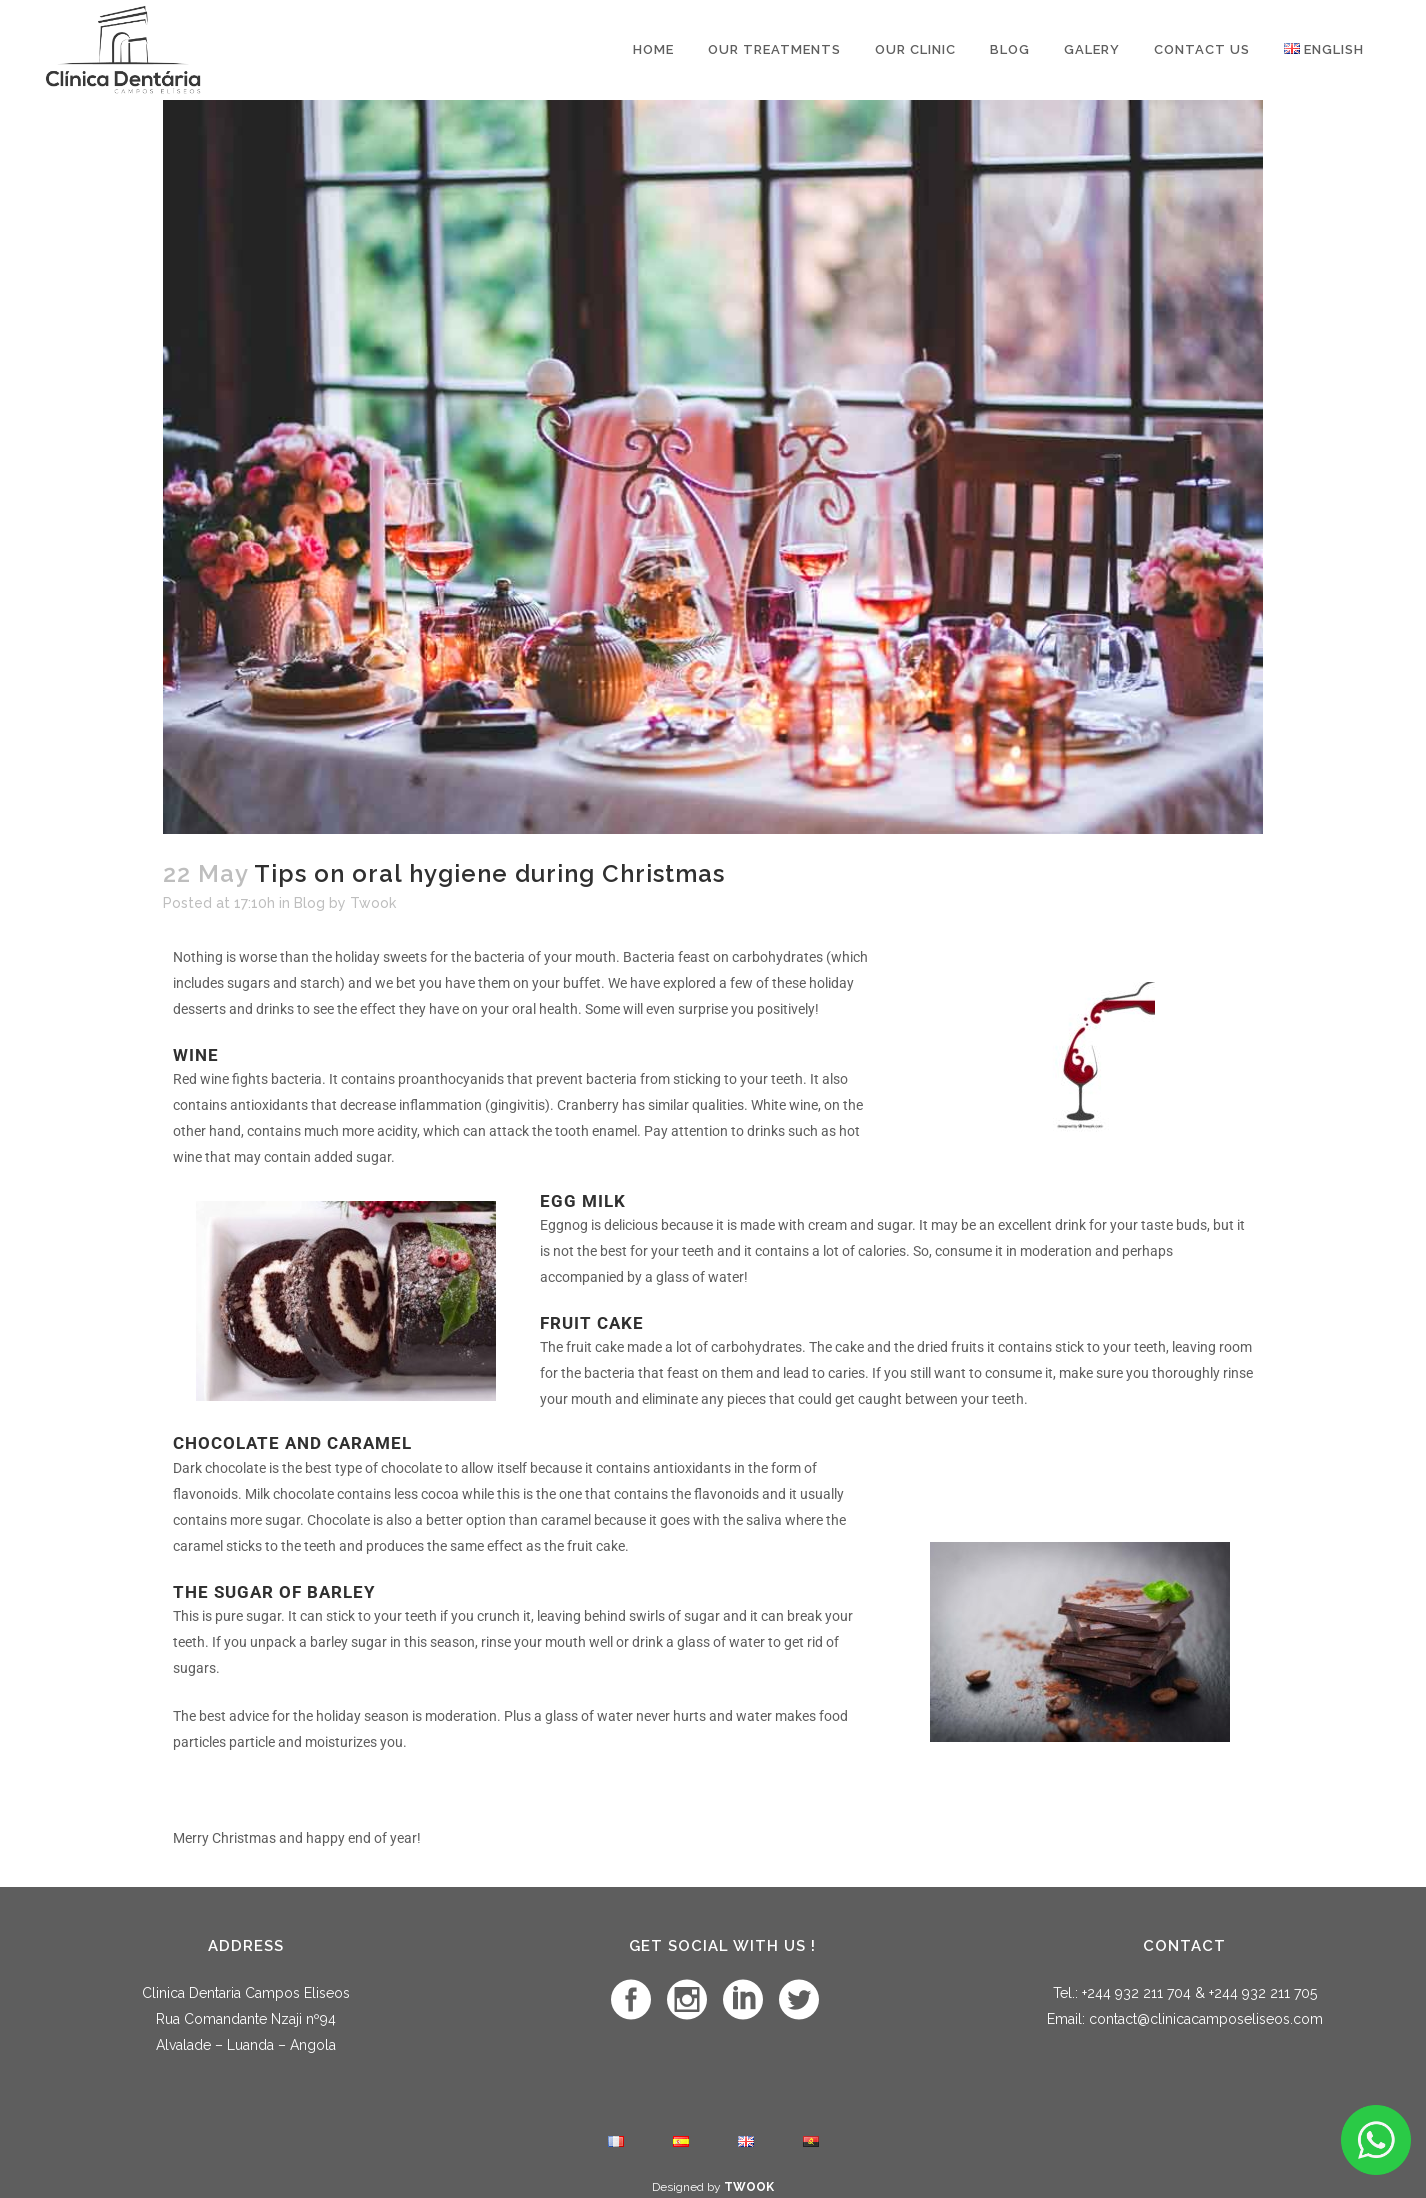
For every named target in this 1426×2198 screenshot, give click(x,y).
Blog (309, 903)
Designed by (713, 2187)
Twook (373, 903)
